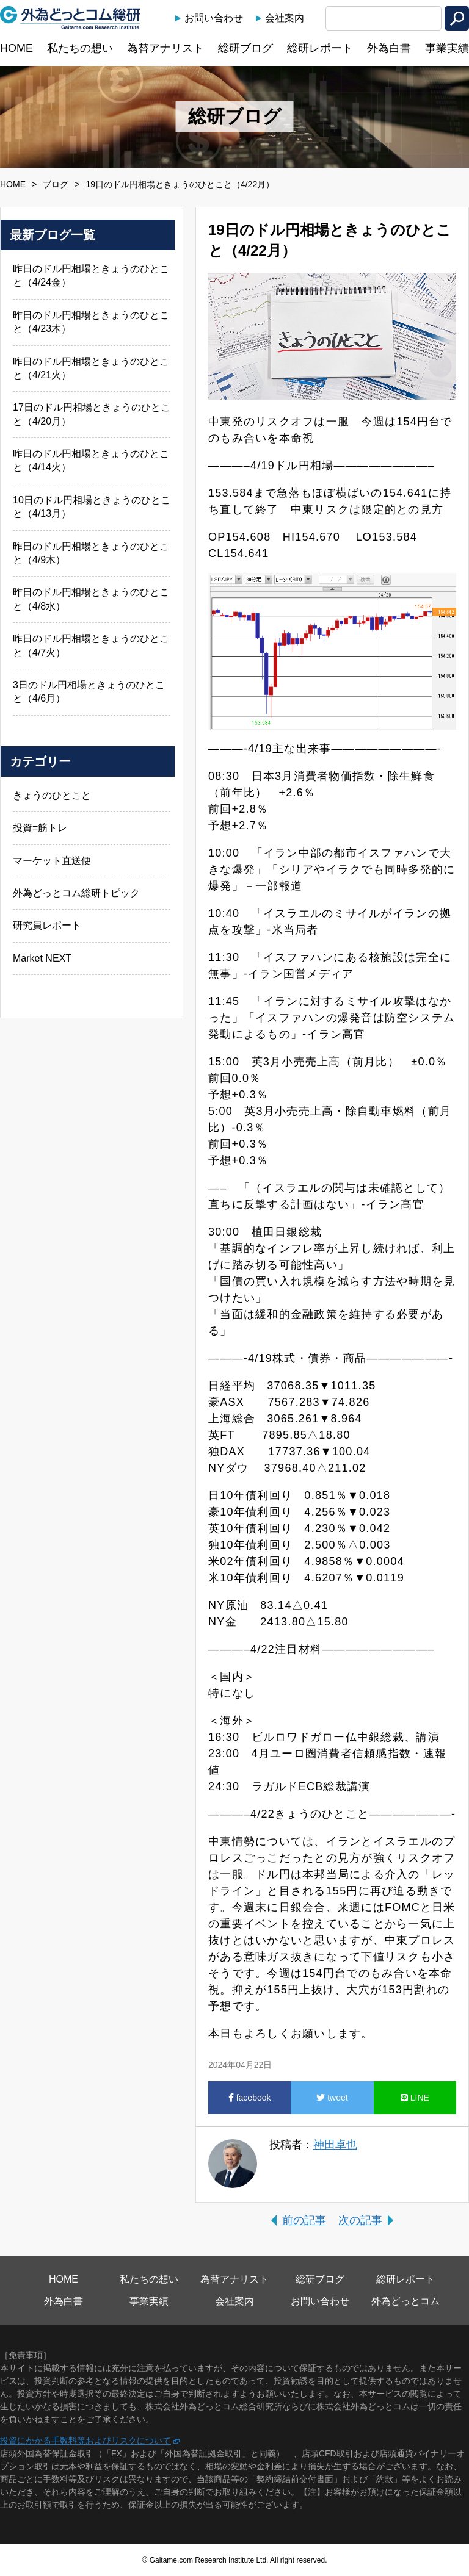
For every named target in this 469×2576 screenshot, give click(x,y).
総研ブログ (245, 48)
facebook (249, 2098)
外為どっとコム (405, 2301)
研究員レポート (47, 925)
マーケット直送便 (52, 860)
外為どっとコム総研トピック (76, 893)
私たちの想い (80, 48)
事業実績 (447, 48)
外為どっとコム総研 (70, 17)
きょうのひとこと (52, 795)
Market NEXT (42, 958)
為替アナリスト (165, 48)
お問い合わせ (213, 18)
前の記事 (304, 2220)
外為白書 (389, 48)
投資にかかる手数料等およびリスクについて (85, 2440)
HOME (16, 48)
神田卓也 (335, 2145)
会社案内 (284, 18)
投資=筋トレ (40, 827)
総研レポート (320, 48)
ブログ (55, 184)
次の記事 (360, 2220)
